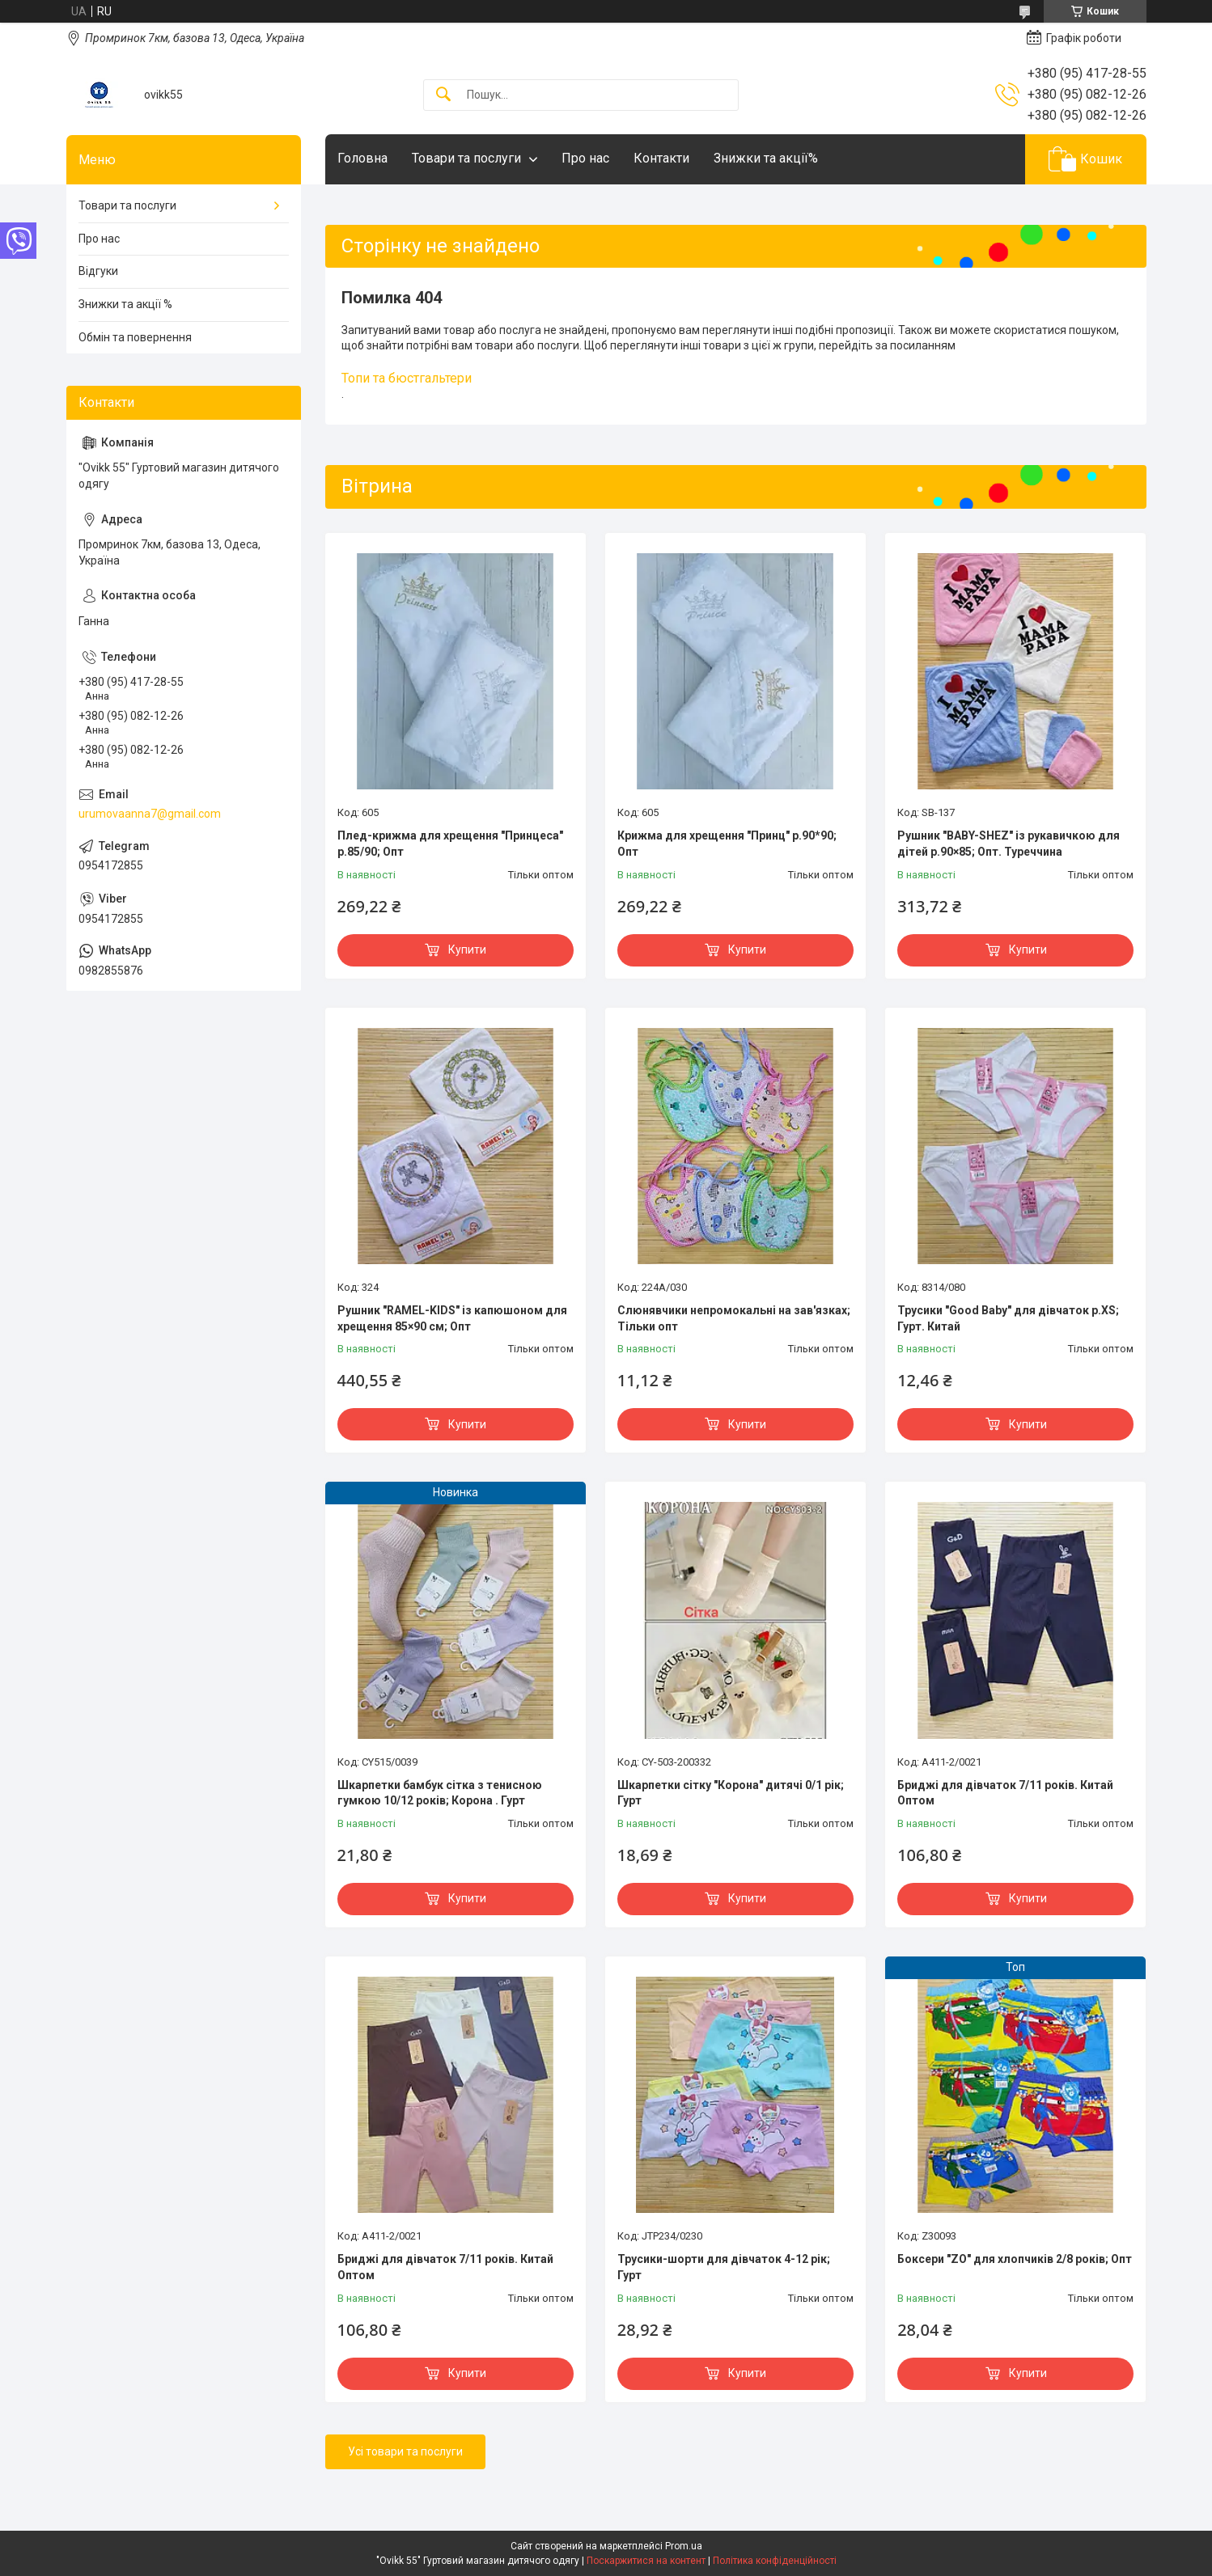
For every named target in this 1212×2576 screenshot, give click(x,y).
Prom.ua (683, 2546)
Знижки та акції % (125, 304)
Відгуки (98, 270)
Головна (362, 158)
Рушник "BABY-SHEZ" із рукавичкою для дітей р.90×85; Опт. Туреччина (1008, 843)
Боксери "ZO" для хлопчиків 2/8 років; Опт (1014, 2258)
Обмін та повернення (135, 337)
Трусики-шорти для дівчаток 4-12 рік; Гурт (723, 2267)
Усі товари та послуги (405, 2451)
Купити (467, 949)
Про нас (585, 158)
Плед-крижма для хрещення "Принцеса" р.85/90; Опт (450, 843)
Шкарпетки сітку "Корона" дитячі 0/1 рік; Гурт (730, 1793)
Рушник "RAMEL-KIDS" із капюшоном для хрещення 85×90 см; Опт (452, 1318)
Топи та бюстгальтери (406, 378)
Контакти (661, 158)
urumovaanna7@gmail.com (149, 813)
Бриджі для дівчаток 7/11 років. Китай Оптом (1005, 1793)
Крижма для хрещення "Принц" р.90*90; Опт (727, 843)
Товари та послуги (466, 158)
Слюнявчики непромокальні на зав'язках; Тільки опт (733, 1318)
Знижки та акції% (766, 158)
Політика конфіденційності (775, 2560)
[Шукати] (443, 95)
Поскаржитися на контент (646, 2560)
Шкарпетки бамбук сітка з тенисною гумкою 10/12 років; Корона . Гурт (439, 1793)
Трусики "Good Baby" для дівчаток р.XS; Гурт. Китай (1008, 1318)
